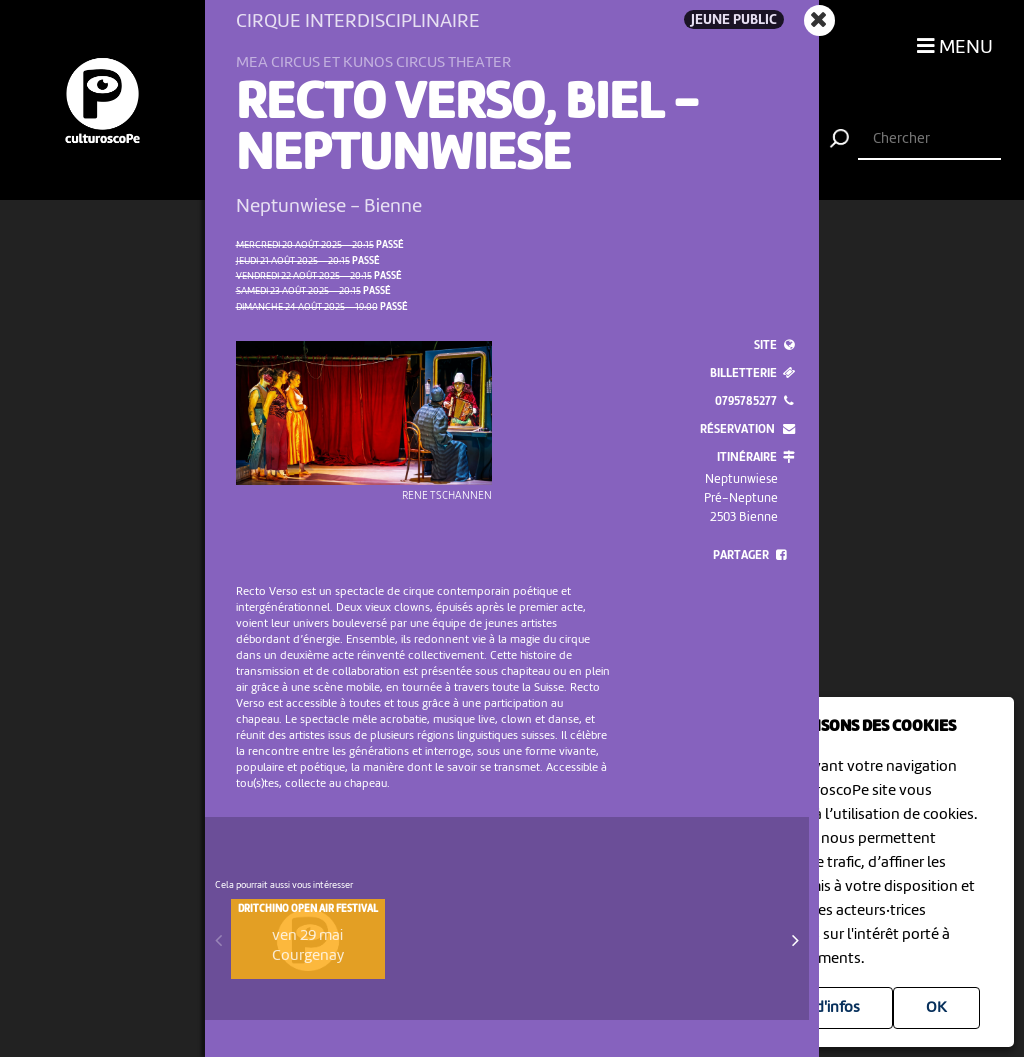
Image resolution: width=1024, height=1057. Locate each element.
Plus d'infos (821, 1008)
